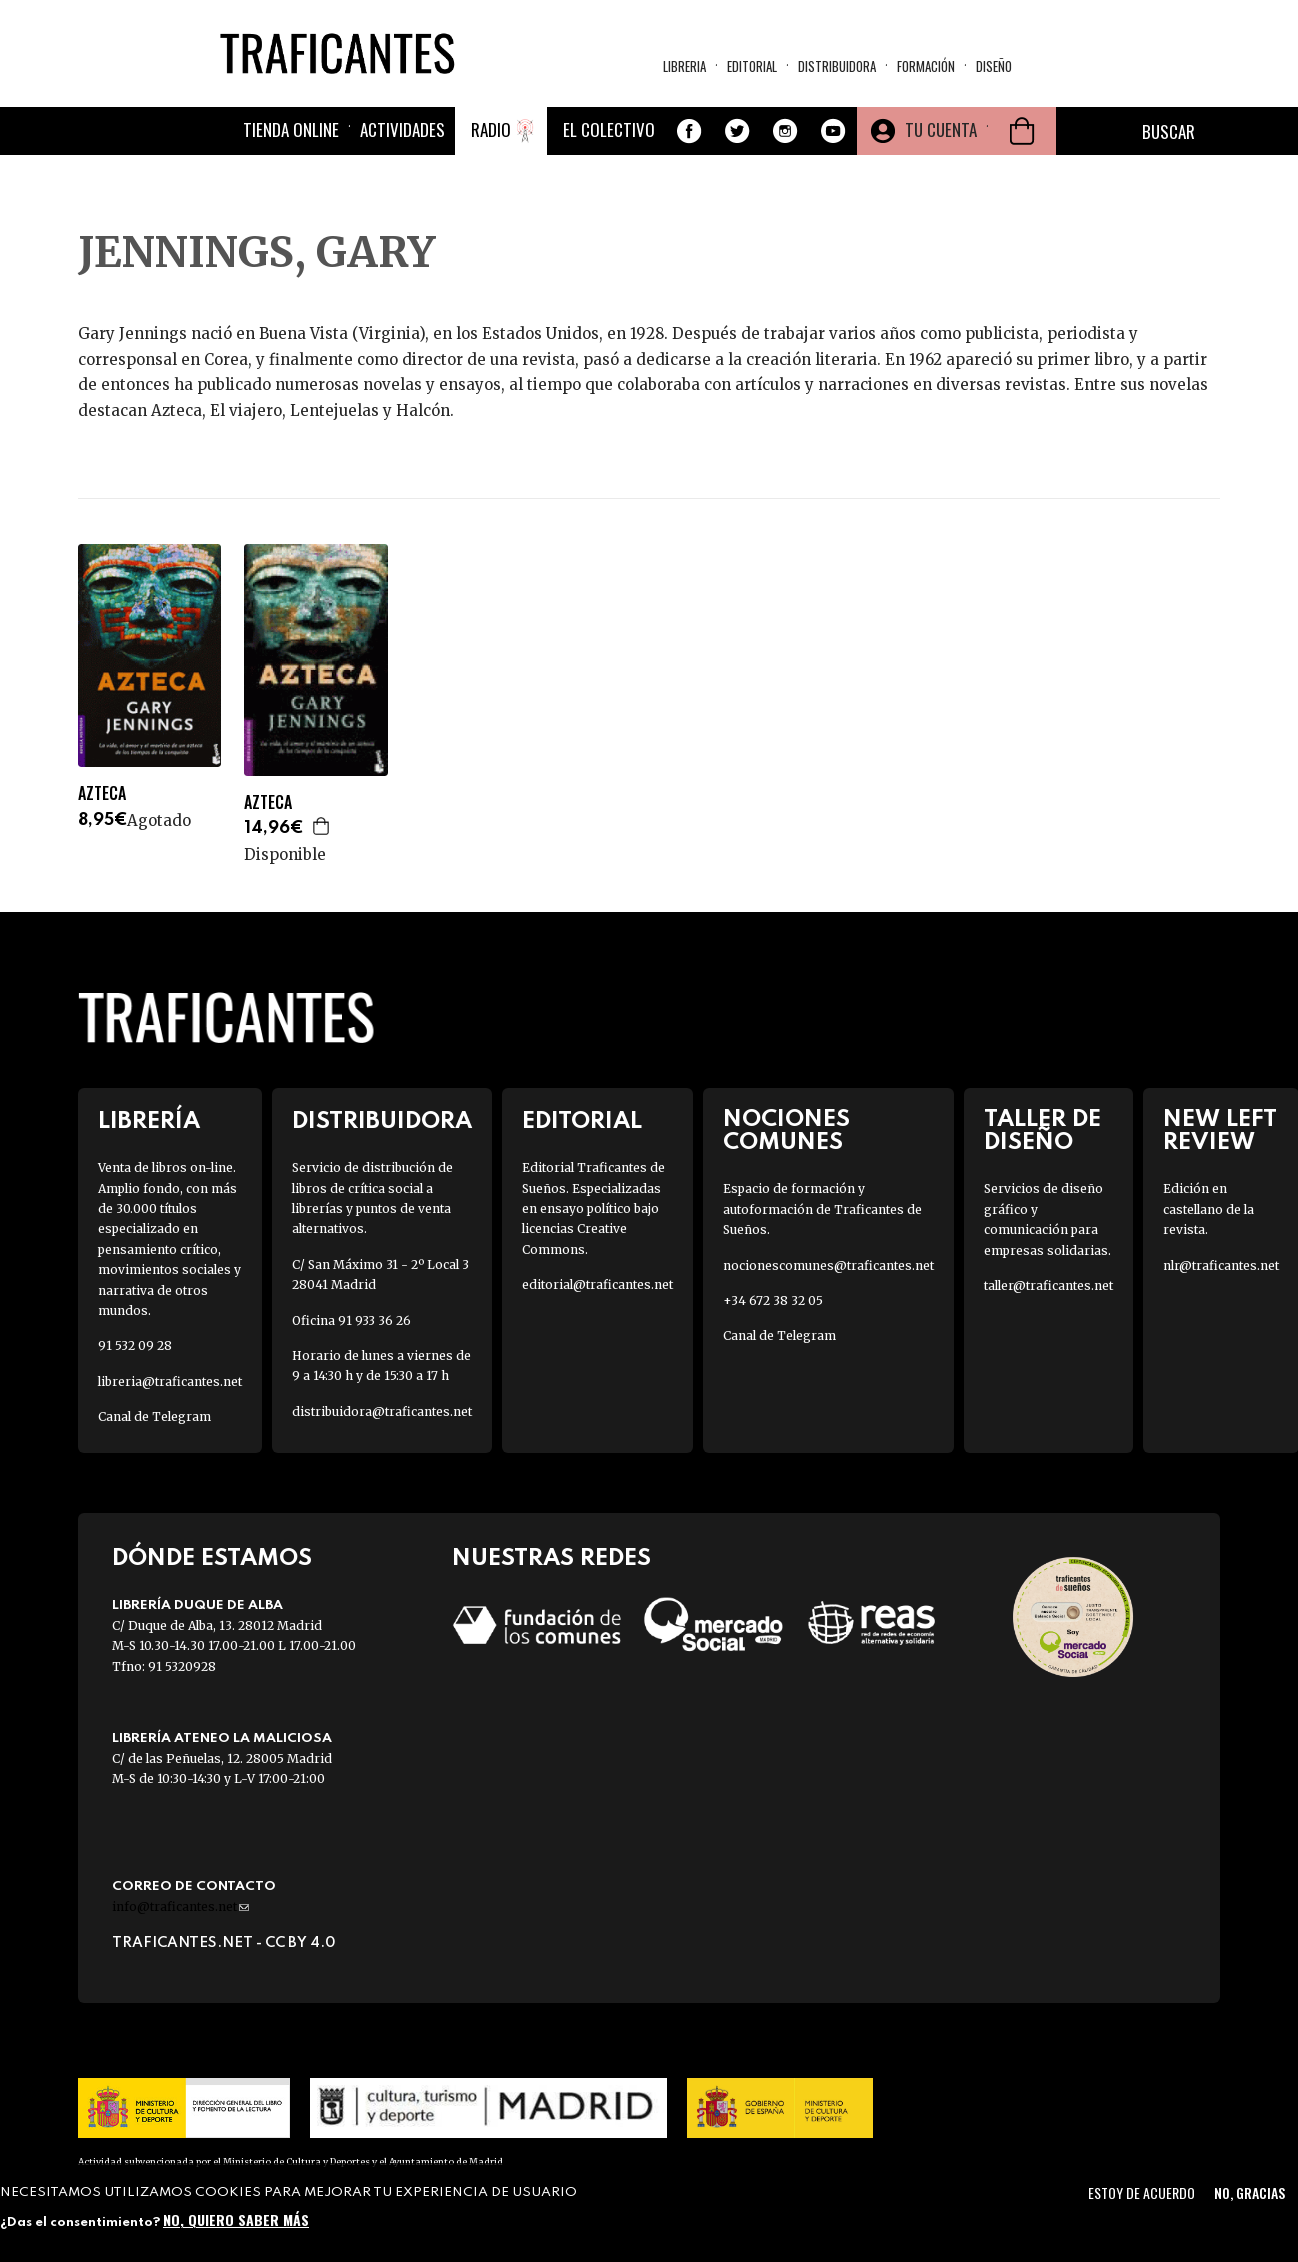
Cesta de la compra (1022, 131)
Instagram (785, 131)
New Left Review (1220, 1131)
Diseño (994, 66)
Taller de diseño (1042, 1131)
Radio (491, 129)
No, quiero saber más (236, 2219)
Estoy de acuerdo (1141, 2192)
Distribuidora (837, 66)
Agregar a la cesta (322, 826)
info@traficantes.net (180, 1906)
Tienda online (291, 129)
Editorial (752, 66)
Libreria (684, 66)
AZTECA (102, 793)
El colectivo (609, 129)
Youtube (833, 131)
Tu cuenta (941, 129)
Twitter (737, 131)
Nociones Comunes (786, 1131)
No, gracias (1249, 2192)
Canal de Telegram (154, 1416)
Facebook (689, 131)
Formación (926, 66)
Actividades (402, 129)
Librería (149, 1121)
